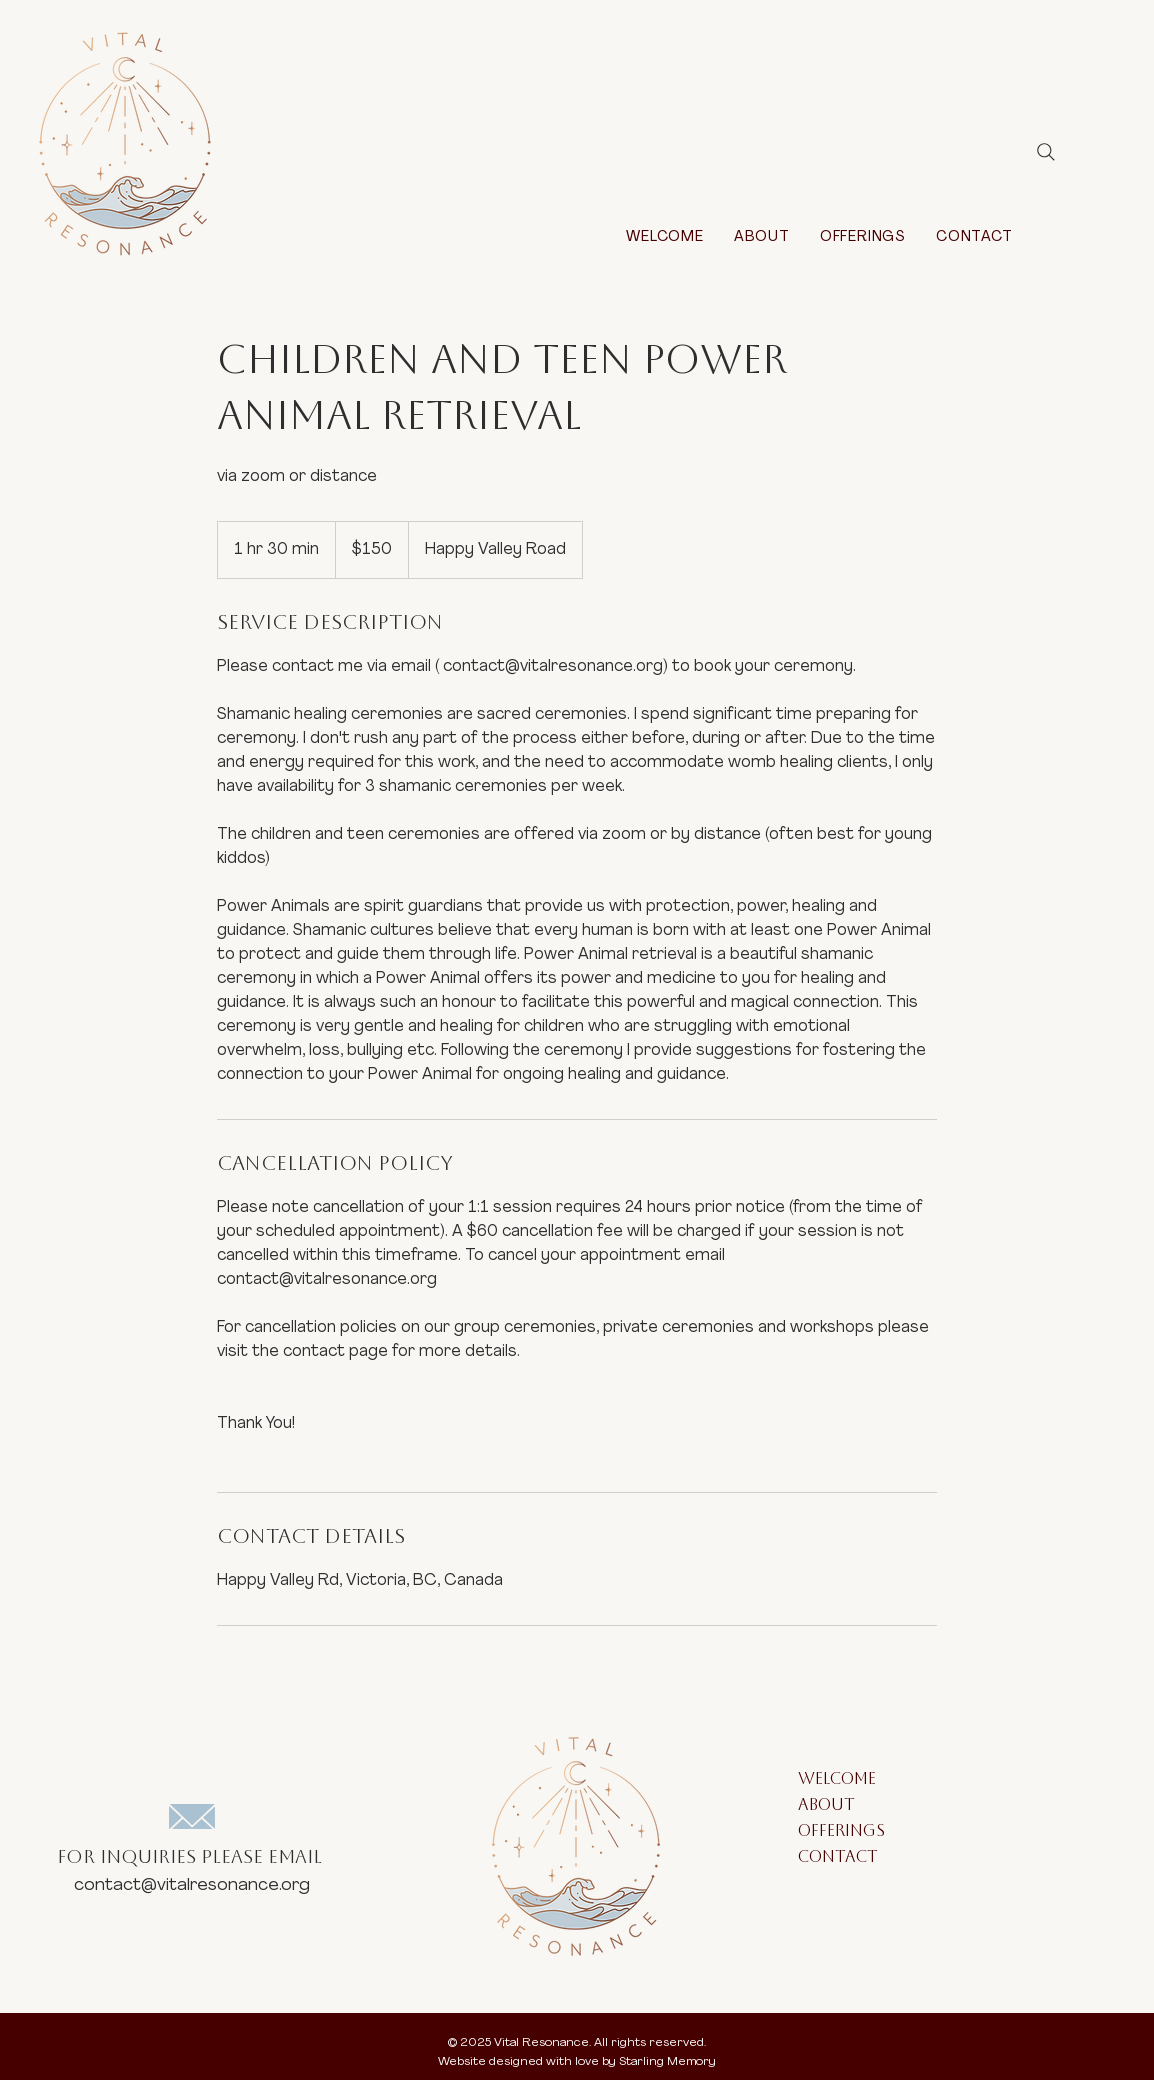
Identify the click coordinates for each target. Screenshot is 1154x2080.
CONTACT (838, 1858)
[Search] (1046, 152)
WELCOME (837, 1780)
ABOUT (826, 1806)
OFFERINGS (841, 1832)
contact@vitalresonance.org (192, 1885)
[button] (863, 237)
